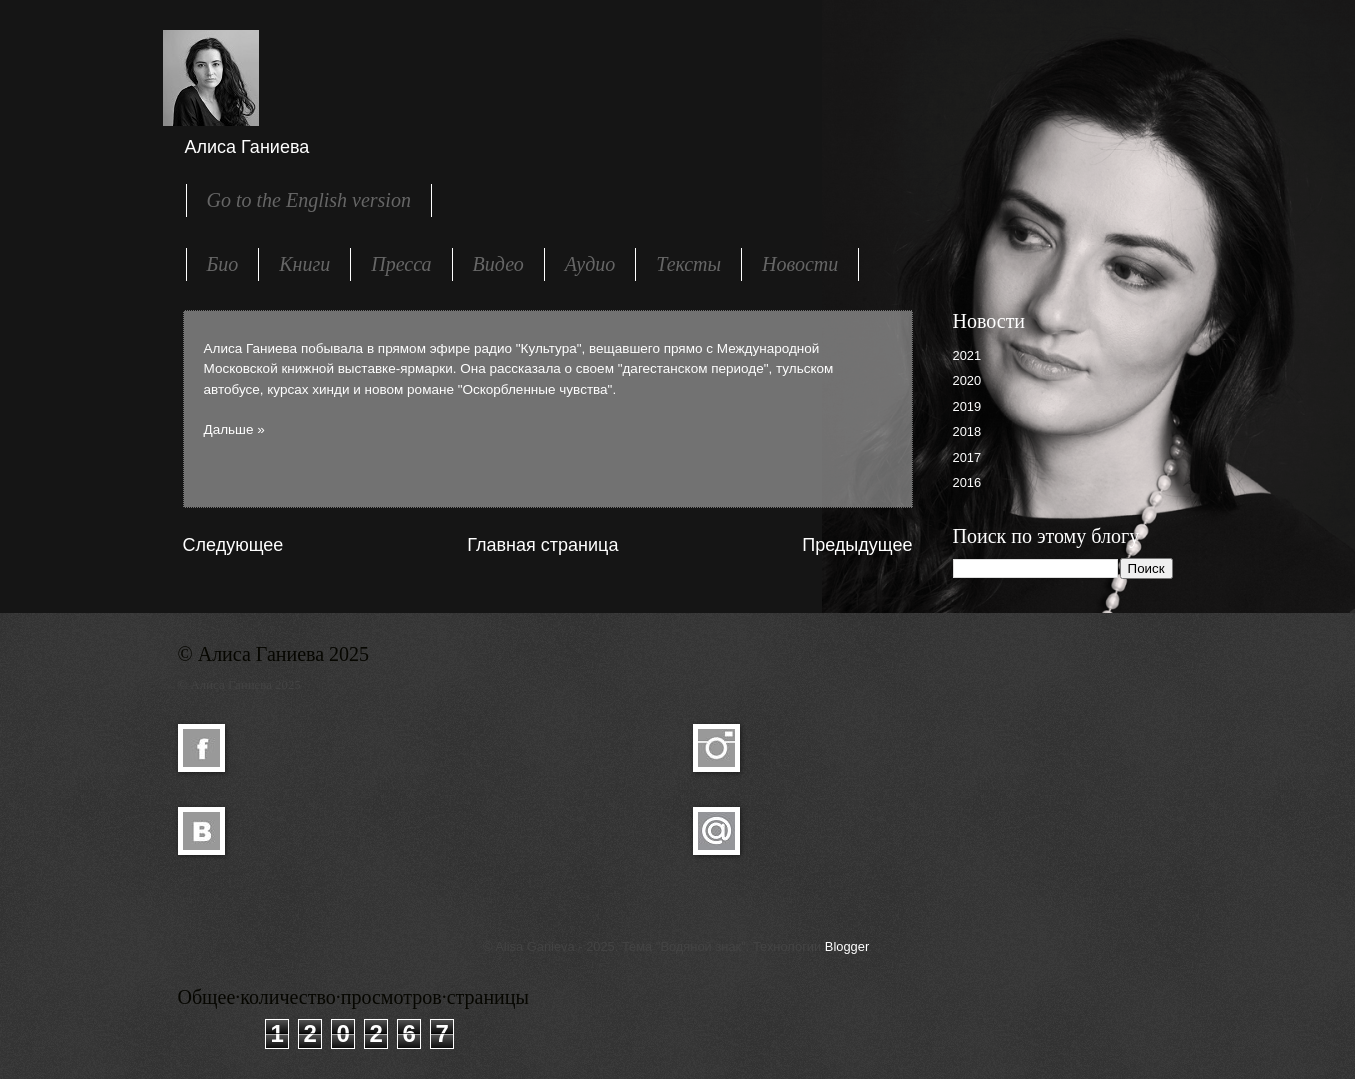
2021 (967, 355)
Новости (800, 264)
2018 (967, 431)
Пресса (401, 264)
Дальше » (234, 429)
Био (223, 264)
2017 (967, 457)
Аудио (590, 264)
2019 (967, 406)
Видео (498, 264)
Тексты (688, 264)
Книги (304, 264)
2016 (967, 482)
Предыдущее (857, 545)
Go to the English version (309, 200)
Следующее (233, 545)
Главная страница (542, 545)
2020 (967, 380)
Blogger (847, 946)
